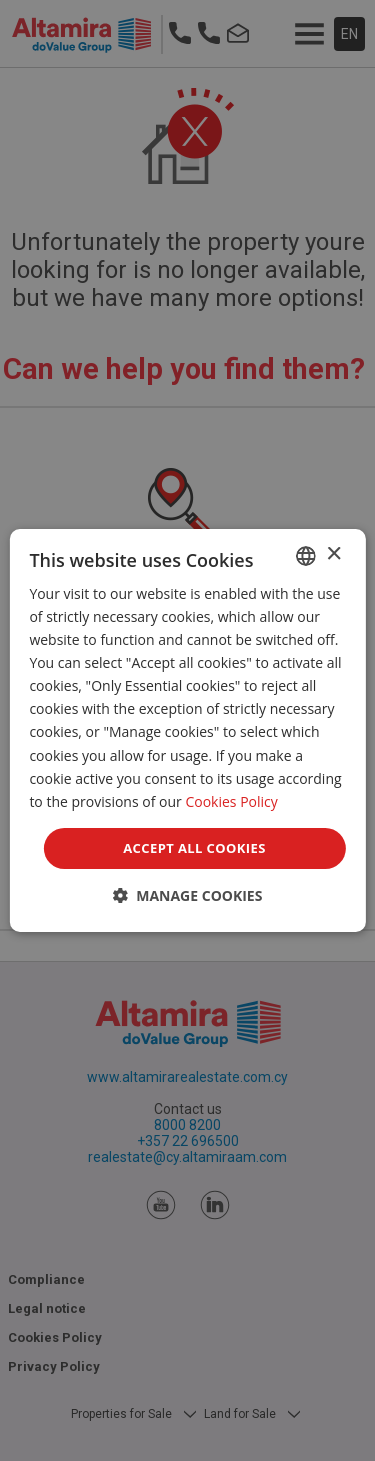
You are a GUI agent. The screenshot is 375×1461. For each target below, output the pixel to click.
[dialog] (187, 731)
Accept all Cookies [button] (194, 848)
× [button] (333, 554)
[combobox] (306, 556)
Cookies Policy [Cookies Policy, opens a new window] (231, 801)
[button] (188, 895)
